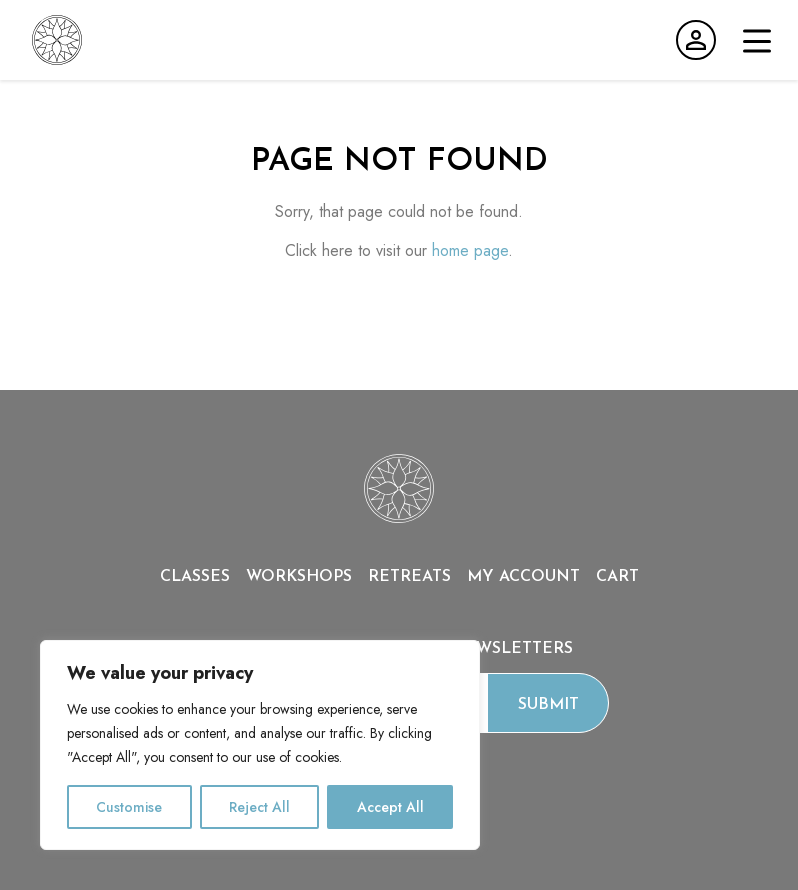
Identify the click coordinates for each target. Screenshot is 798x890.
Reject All (259, 807)
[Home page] (398, 517)
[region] (260, 745)
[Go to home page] (57, 40)
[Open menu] (757, 41)
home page (470, 250)
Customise (129, 807)
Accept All (390, 807)
